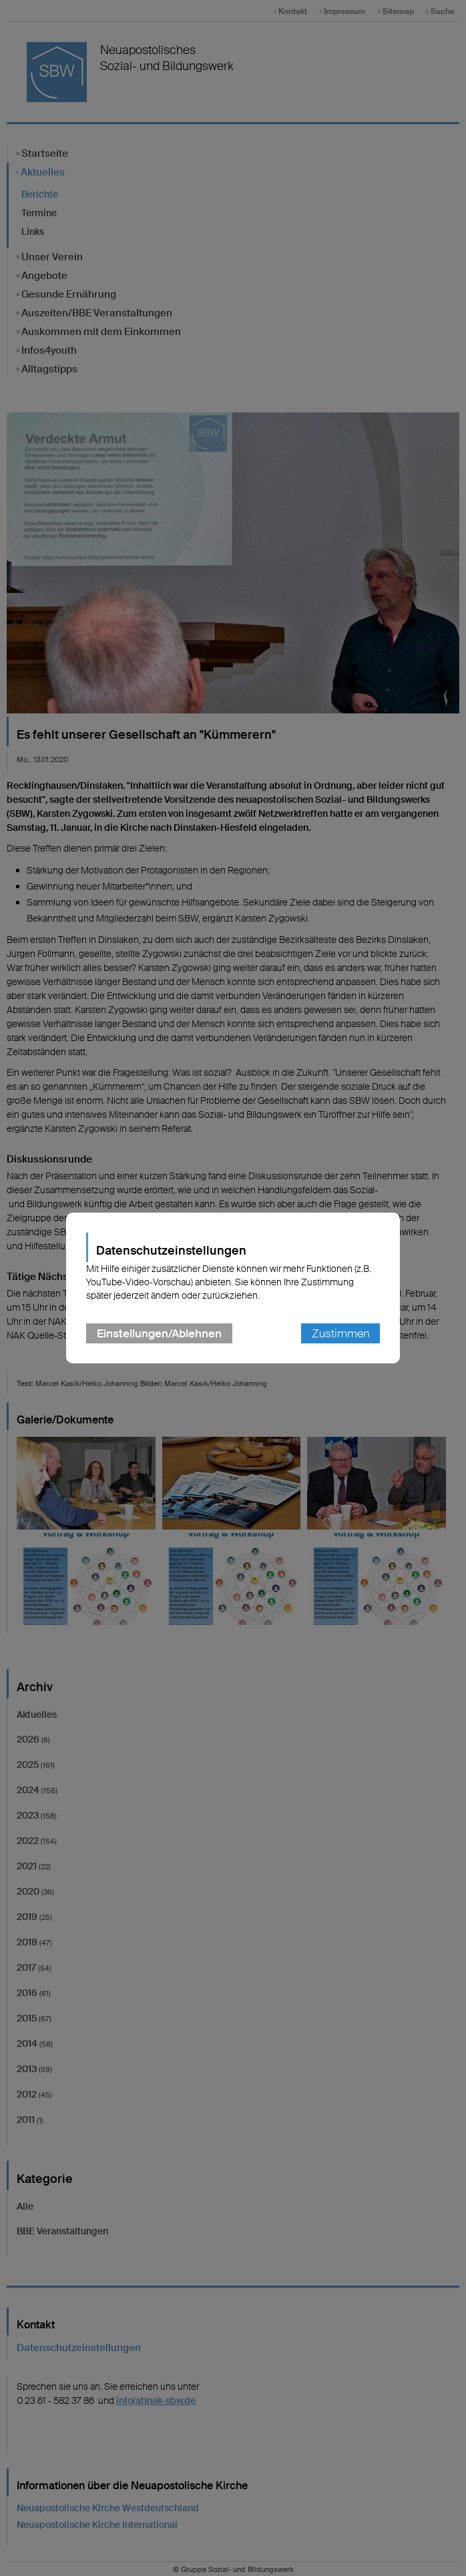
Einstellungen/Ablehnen (159, 1333)
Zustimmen (340, 1333)
